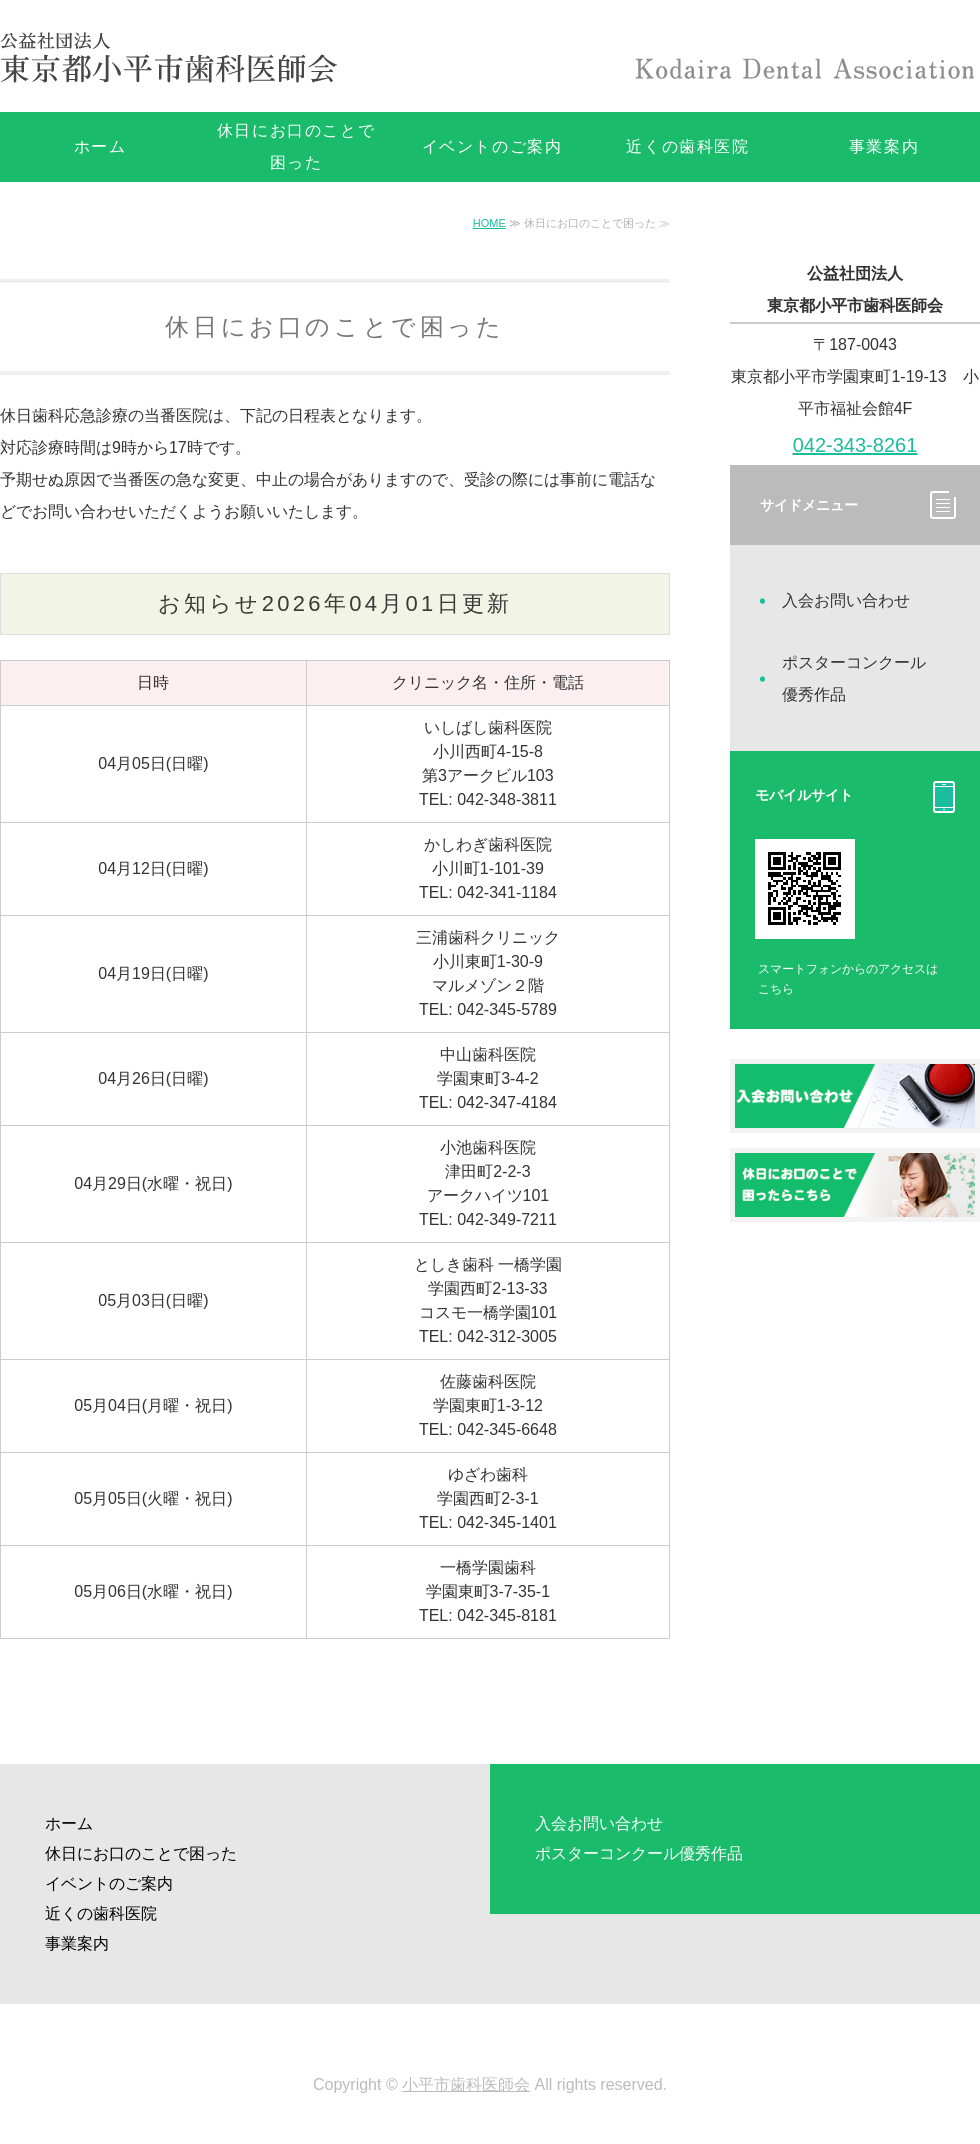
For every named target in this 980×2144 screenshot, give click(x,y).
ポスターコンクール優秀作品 (854, 678)
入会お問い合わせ (846, 600)
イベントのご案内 (492, 146)
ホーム (100, 146)
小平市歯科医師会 (466, 2084)
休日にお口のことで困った (296, 146)
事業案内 (77, 1943)
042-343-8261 (855, 445)
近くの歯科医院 (687, 146)
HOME (489, 223)
